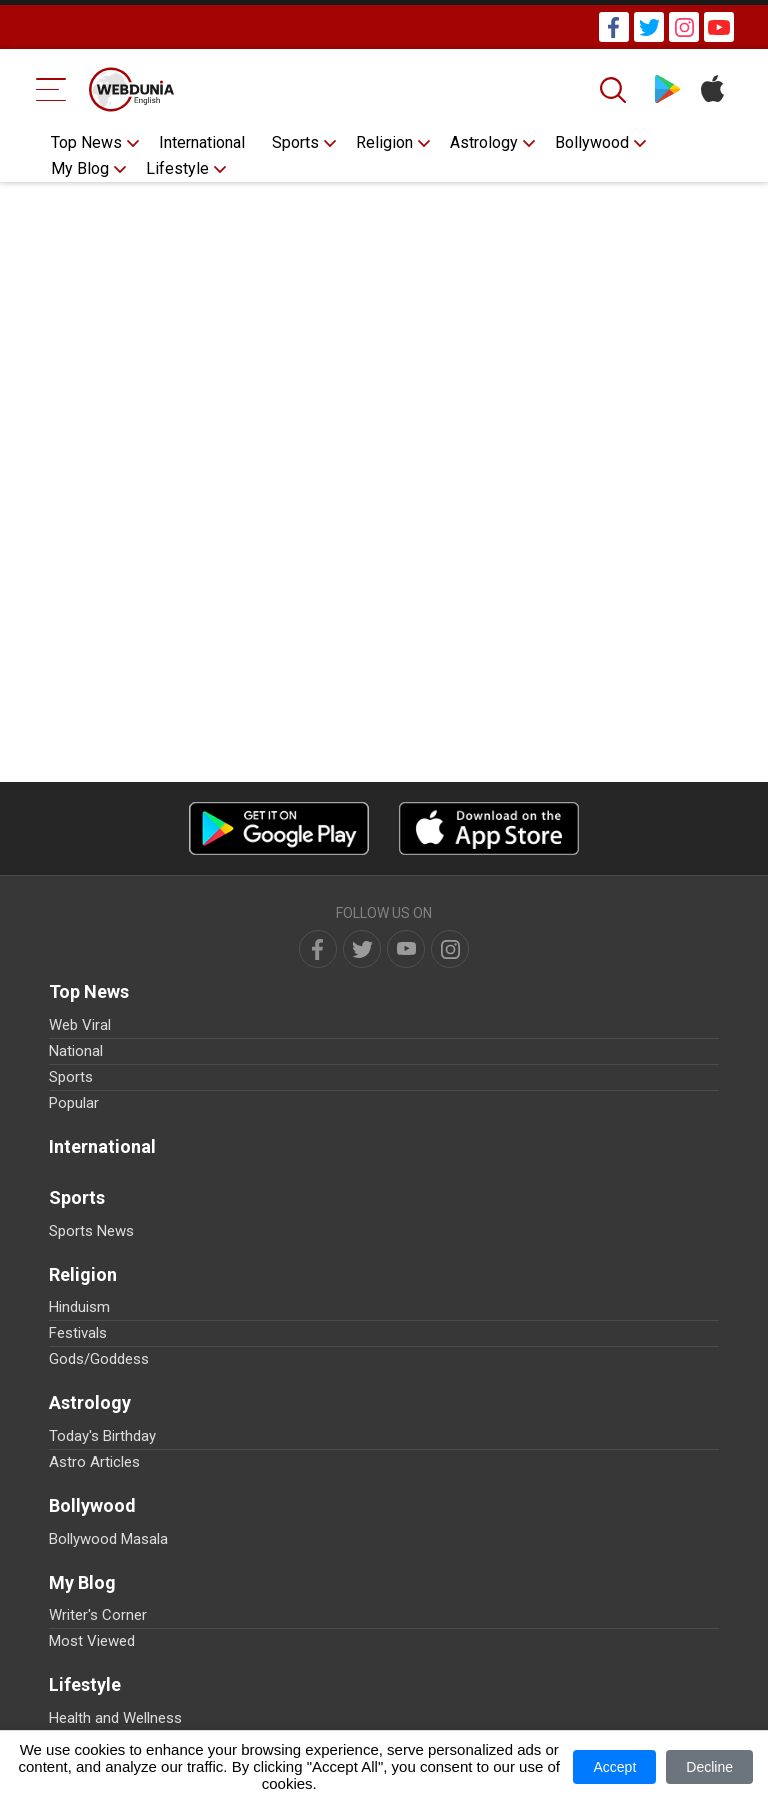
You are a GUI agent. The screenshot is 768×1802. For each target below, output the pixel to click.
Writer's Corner (98, 1615)
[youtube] (406, 949)
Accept (614, 1767)
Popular (74, 1103)
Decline (709, 1767)
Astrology (484, 142)
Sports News (91, 1231)
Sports (295, 142)
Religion (384, 142)
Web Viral (80, 1025)
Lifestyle (177, 168)
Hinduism (79, 1307)
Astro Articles (94, 1462)
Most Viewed (92, 1641)
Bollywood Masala (108, 1539)
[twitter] (362, 949)
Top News (86, 142)
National (76, 1051)
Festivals (78, 1333)
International (202, 142)
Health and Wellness (115, 1718)
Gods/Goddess (99, 1359)
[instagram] (450, 949)
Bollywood (592, 142)
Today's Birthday (102, 1436)
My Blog (80, 168)
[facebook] (318, 949)
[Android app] (279, 828)
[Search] (615, 90)
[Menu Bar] (51, 89)
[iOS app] (489, 828)
